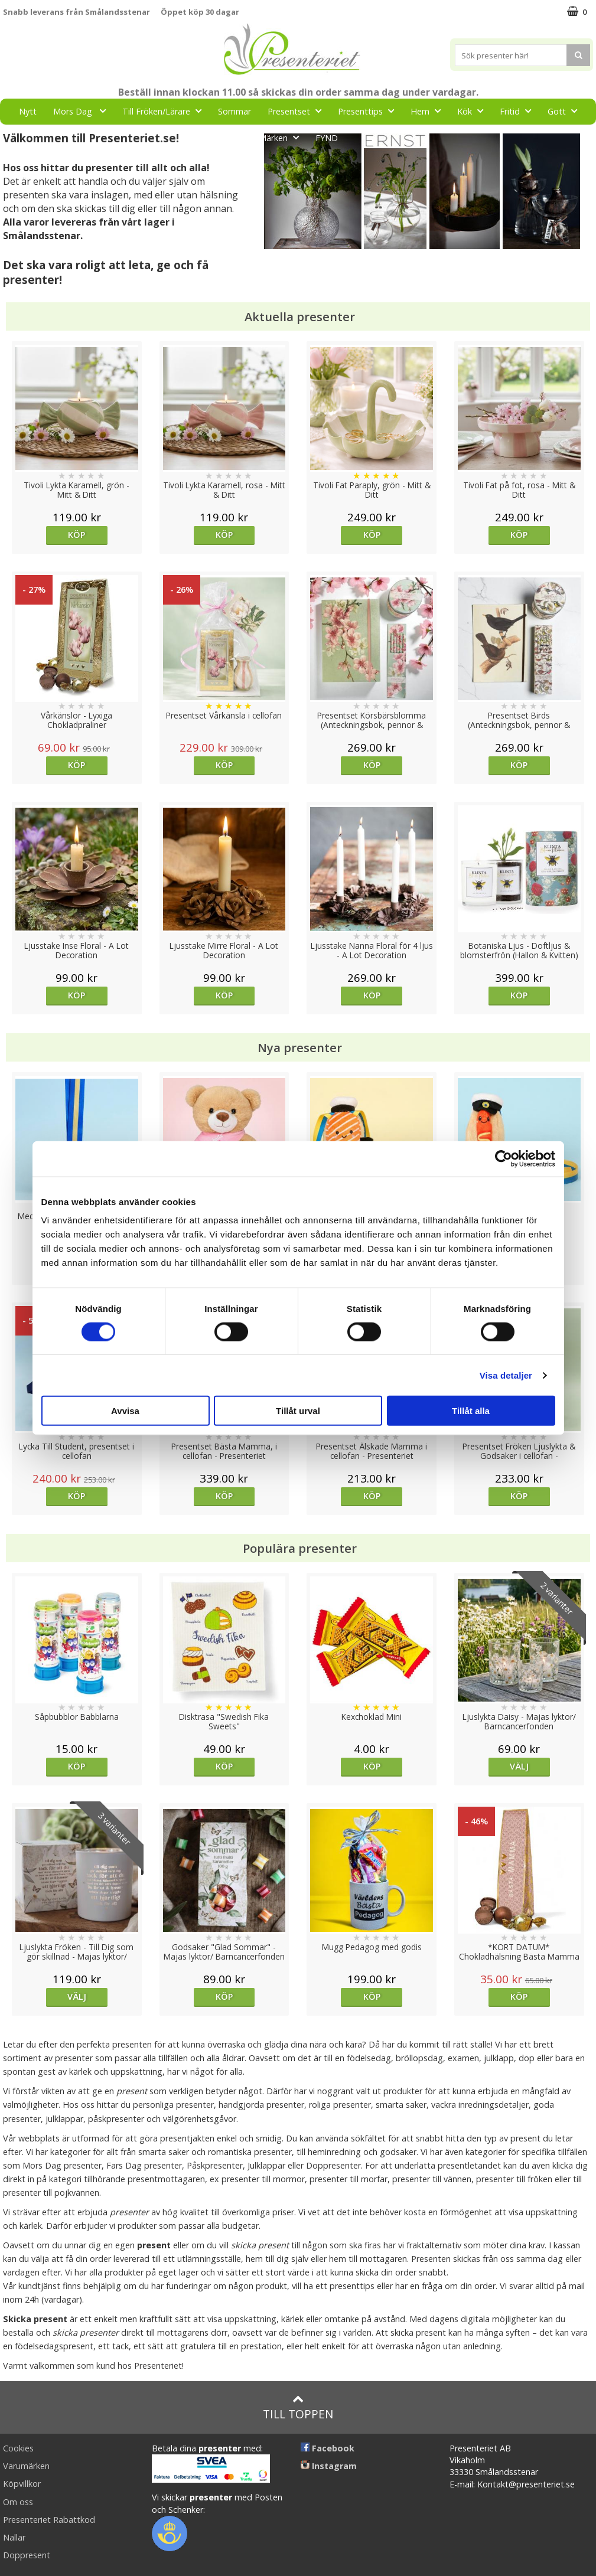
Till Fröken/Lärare (165, 111)
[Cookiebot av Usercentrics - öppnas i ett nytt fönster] (503, 1158)
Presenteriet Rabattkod (49, 2519)
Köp (76, 534)
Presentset (298, 111)
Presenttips (369, 111)
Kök (473, 111)
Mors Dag (83, 111)
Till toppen (298, 2407)
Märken (282, 137)
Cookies (18, 2448)
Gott (566, 111)
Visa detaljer (506, 1375)
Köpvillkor (22, 2483)
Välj (519, 1766)
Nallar (14, 2537)
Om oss (18, 2502)
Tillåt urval (298, 1411)
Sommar (234, 111)
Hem (429, 111)
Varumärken (26, 2465)
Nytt (28, 111)
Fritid (519, 111)
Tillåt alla (471, 1411)
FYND (326, 137)
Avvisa (125, 1411)
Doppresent (26, 2555)
